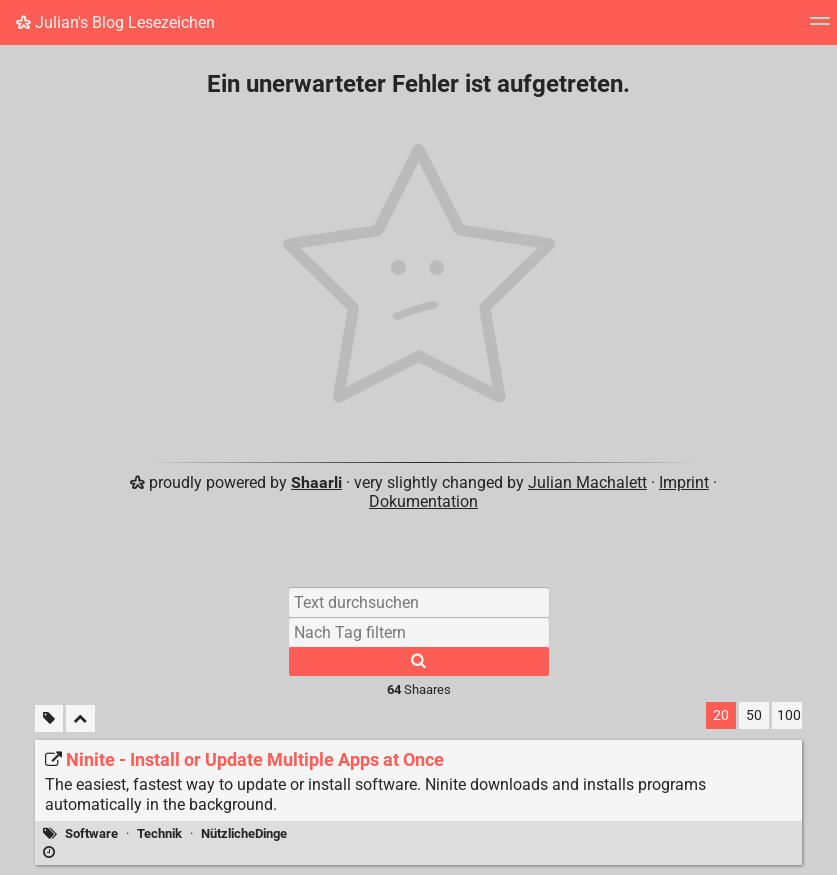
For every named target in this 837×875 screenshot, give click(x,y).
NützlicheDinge (244, 833)
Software (91, 833)
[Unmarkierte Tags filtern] (49, 718)
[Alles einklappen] (80, 718)
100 (789, 715)
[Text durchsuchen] (419, 602)
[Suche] (419, 661)
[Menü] (820, 27)
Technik (159, 833)
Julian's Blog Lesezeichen (115, 22)
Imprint (684, 482)
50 (754, 715)
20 (721, 715)
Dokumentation (423, 501)
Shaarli (316, 482)
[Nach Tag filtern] (419, 632)
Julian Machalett (587, 482)
